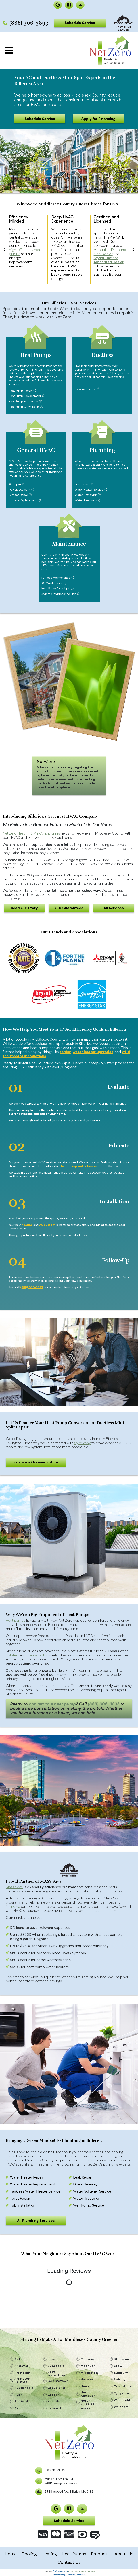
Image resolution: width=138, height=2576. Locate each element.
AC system (47, 1225)
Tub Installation (22, 2205)
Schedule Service (80, 22)
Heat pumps (15, 1620)
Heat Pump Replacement (27, 396)
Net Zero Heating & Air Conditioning (31, 833)
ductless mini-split (101, 377)
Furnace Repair (20, 495)
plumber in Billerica (111, 461)
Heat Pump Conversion (26, 407)
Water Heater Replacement (32, 2184)
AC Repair (17, 484)
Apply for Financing (98, 118)
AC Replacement (22, 489)
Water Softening (88, 495)
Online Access (60, 2571)
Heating (49, 2554)
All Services (114, 908)
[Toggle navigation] (9, 50)
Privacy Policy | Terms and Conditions (68, 2575)
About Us (123, 2554)
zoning (65, 1051)
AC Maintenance (54, 583)
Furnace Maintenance (57, 578)
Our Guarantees (69, 908)
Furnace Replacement (25, 500)
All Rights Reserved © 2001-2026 (81, 2571)
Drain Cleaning (85, 2184)
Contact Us (69, 2562)
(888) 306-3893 (25, 23)
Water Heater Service (91, 489)
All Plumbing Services (36, 2220)
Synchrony (82, 1442)
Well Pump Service (88, 2205)
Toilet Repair (20, 2198)
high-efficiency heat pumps (25, 251)
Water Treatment (88, 500)
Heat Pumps (74, 2554)
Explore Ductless (88, 389)
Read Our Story (24, 908)
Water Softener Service (92, 2191)
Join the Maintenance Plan (60, 594)
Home (11, 2554)
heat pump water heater (79, 1166)
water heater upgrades (93, 1051)
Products (100, 2554)
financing (13, 1906)
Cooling (29, 2554)
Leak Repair (85, 484)
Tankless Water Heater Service (35, 2191)
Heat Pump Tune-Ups (57, 588)
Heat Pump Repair (23, 391)
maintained (35, 1655)
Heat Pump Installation (25, 401)
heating (27, 1225)
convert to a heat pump (52, 1704)
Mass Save (14, 1887)
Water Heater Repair (27, 2177)
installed (12, 1655)
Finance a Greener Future (35, 1462)
